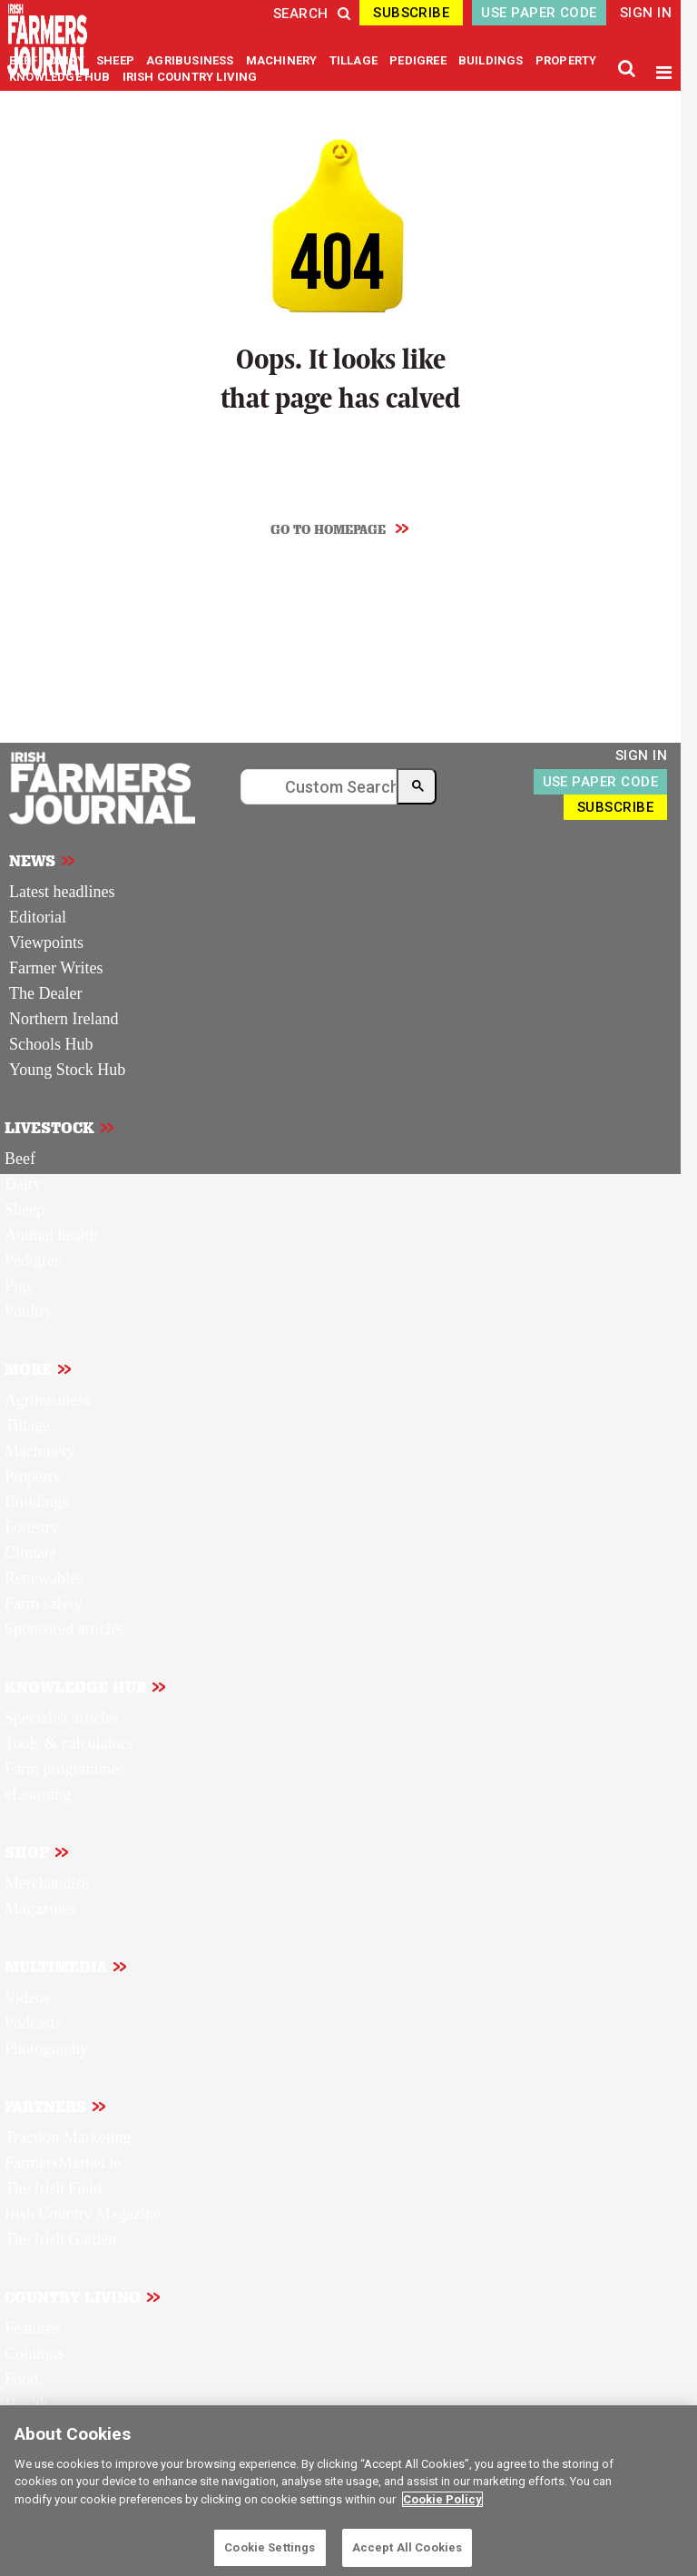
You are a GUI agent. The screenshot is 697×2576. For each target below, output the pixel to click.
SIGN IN (646, 13)
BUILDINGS (492, 60)
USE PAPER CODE (538, 13)
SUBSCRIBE (411, 13)
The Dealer (45, 993)
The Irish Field (53, 2188)
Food (21, 2379)
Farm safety (43, 1603)
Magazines (40, 1909)
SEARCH (311, 13)
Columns (34, 2353)
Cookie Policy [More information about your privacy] (442, 2499)
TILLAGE (355, 60)
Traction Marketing (68, 2137)
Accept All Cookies (407, 2547)
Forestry (32, 1527)
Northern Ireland (63, 1019)
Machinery (40, 1451)
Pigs (19, 1286)
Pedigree (33, 1260)
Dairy (23, 1184)
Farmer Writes (56, 968)
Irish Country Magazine (83, 2214)
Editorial (37, 917)
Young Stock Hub (67, 1070)
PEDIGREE (419, 60)
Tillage (27, 1425)
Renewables (44, 1578)
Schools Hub (51, 1044)
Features (32, 2328)
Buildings (36, 1502)
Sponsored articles (64, 1629)
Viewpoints (46, 942)
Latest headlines (61, 892)
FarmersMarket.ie (63, 2163)
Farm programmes (64, 1769)
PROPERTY (566, 60)
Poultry (29, 1311)
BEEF (24, 60)
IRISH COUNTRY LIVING (190, 77)
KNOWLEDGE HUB (59, 77)
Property (33, 1476)
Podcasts (33, 2023)
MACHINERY (283, 60)
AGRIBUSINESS (191, 60)
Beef (20, 1159)
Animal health (51, 1235)
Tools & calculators (69, 1743)
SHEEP (116, 60)
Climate (30, 1553)
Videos (27, 1998)
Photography (46, 2048)
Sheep (24, 1209)
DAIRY (66, 60)
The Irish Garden (60, 2239)
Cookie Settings (269, 2547)
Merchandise (47, 1883)
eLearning (38, 1794)
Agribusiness (47, 1400)
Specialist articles (62, 1718)
